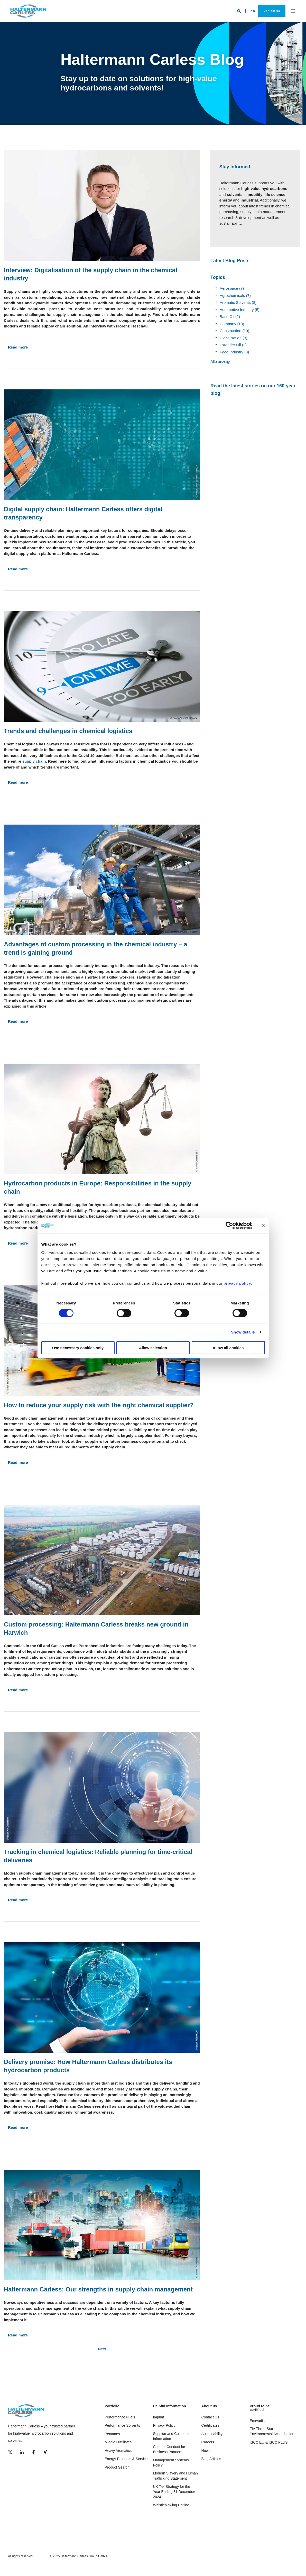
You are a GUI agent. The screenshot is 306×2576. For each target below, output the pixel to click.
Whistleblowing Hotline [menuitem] (171, 2505)
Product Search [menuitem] (117, 2467)
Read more (18, 347)
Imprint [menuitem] (158, 2417)
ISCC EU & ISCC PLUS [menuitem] (269, 2442)
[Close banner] (263, 1225)
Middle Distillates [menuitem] (118, 2442)
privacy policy (237, 1283)
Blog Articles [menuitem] (211, 2459)
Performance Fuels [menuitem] (120, 2417)
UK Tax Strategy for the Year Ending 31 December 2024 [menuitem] (174, 2491)
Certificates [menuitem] (210, 2425)
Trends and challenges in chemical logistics (68, 730)
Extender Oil (233, 345)
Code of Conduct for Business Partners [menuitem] (169, 2449)
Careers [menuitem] (207, 2442)
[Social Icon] (11, 2452)
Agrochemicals (235, 295)
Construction (234, 330)
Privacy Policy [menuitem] (164, 2425)
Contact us (272, 10)
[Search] (239, 10)
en (253, 10)
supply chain (34, 761)
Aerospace (232, 288)
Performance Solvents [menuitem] (122, 2425)
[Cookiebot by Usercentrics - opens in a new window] (229, 1225)
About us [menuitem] (209, 2406)
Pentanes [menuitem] (112, 2434)
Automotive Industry (239, 309)
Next (102, 2349)
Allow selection (153, 1347)
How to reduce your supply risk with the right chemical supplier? (99, 1405)
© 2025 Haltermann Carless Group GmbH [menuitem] (78, 2556)
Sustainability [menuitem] (212, 2434)
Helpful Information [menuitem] (169, 2406)
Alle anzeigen (222, 361)
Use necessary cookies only (78, 1347)
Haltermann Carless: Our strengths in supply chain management (98, 2289)
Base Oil (230, 316)
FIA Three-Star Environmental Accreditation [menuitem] (272, 2431)
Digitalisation (233, 338)
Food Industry (234, 352)
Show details (243, 1332)
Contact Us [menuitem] (210, 2417)
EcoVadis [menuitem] (257, 2421)
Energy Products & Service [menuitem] (126, 2459)
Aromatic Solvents (238, 302)
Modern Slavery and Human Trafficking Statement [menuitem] (175, 2475)
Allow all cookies (228, 1347)
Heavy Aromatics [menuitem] (118, 2451)
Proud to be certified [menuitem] (260, 2408)
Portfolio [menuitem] (112, 2406)
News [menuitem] (205, 2451)
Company (232, 324)
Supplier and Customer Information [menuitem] (171, 2436)
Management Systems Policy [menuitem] (171, 2462)
